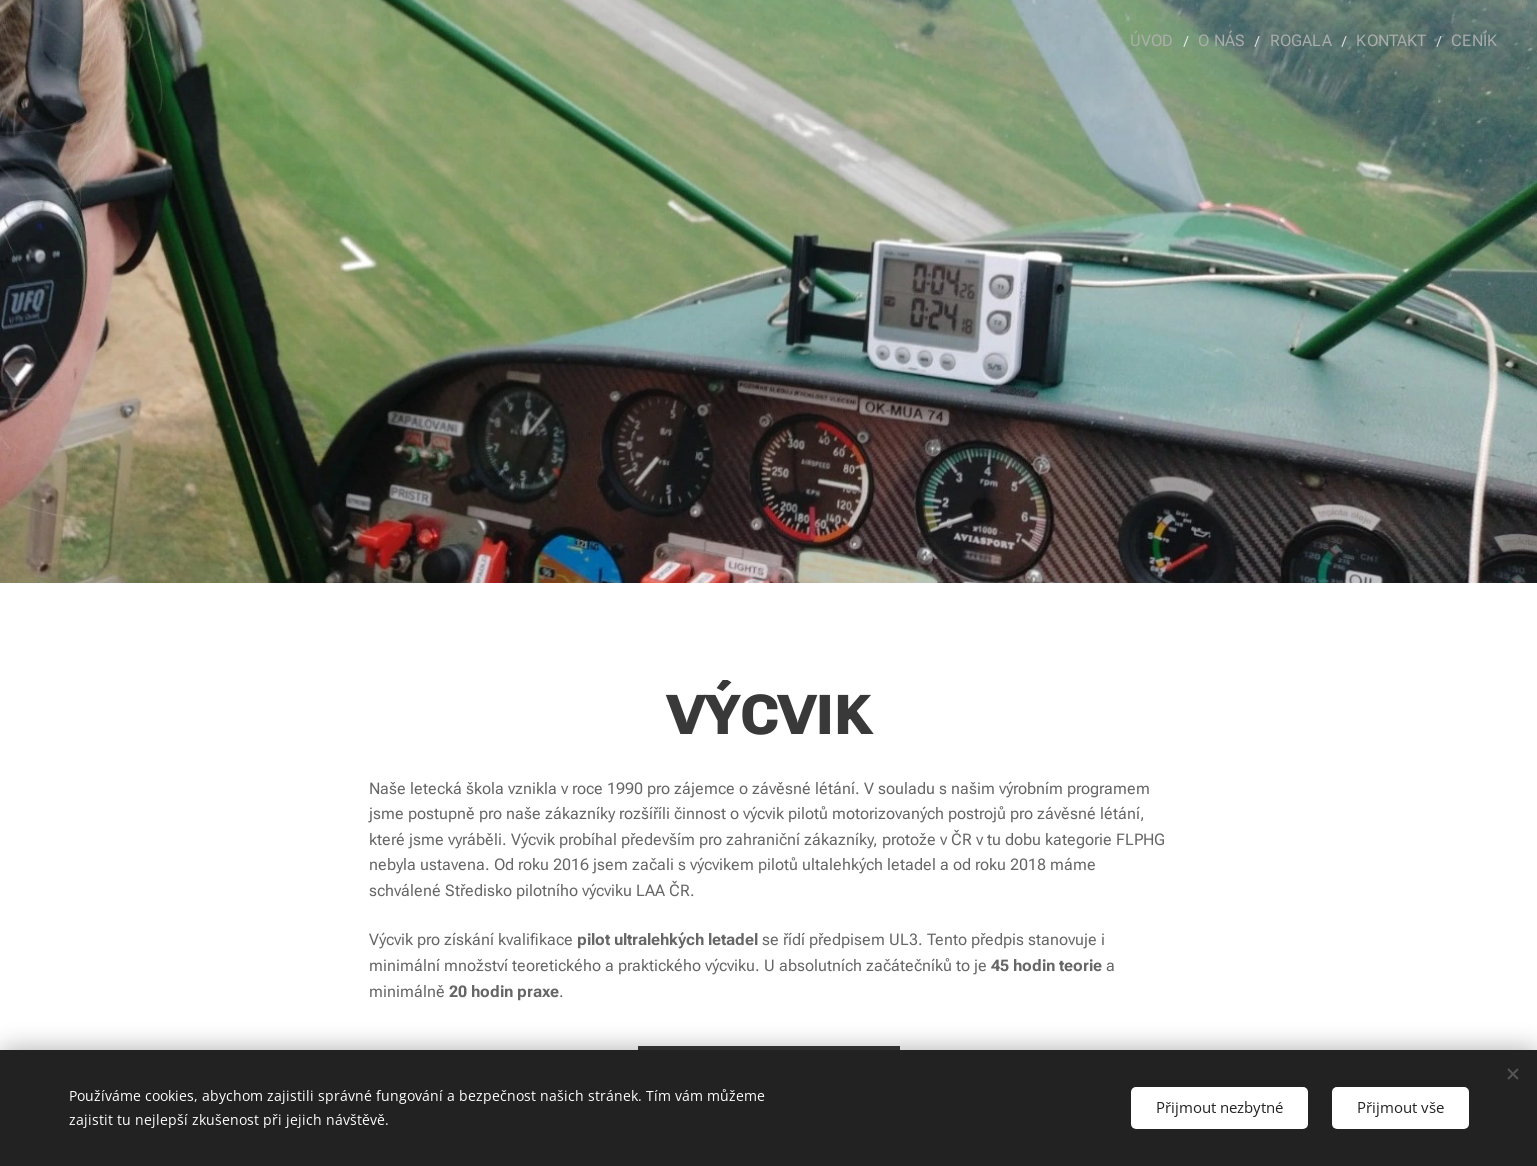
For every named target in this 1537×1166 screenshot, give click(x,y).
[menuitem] (1170, 41)
